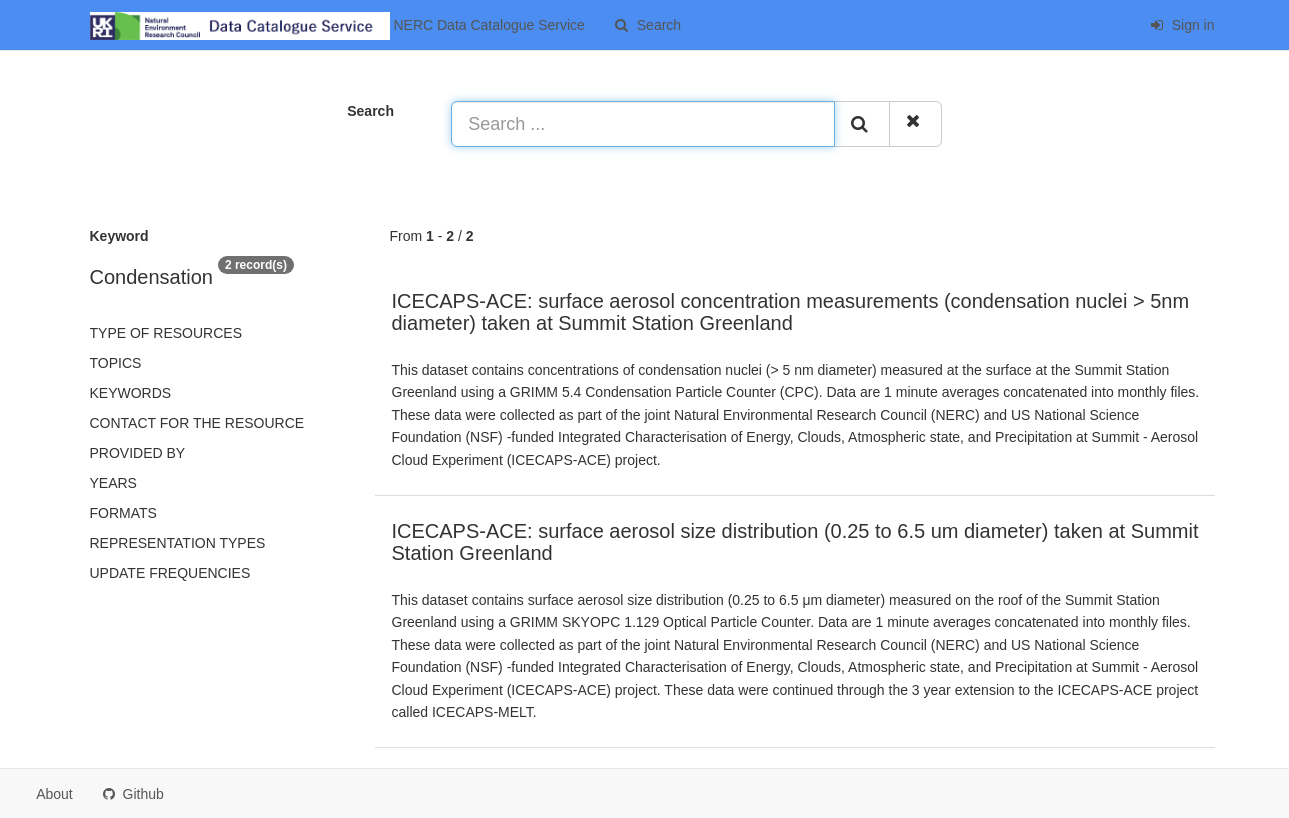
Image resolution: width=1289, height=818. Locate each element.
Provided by (138, 453)
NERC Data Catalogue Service (337, 26)
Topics (116, 363)
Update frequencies (170, 573)
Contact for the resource (197, 423)
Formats (123, 513)
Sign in (1182, 25)
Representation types (178, 543)
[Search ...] (642, 124)
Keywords (131, 393)
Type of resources (166, 333)
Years (113, 483)
